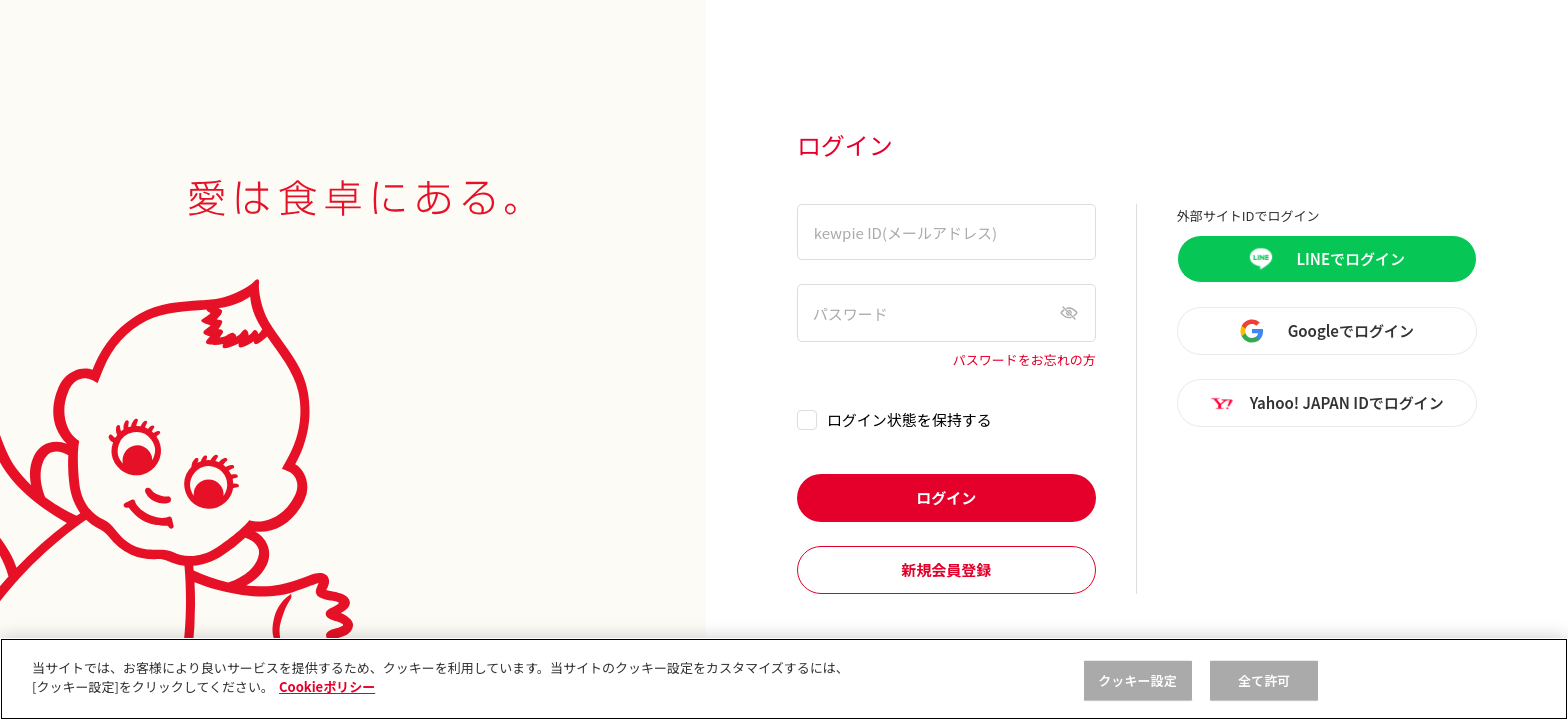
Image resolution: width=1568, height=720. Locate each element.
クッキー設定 (1137, 680)
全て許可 (1264, 680)
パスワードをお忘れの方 (1024, 360)
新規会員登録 (946, 569)
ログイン (946, 497)
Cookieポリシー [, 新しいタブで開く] (327, 686)
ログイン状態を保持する (909, 419)
